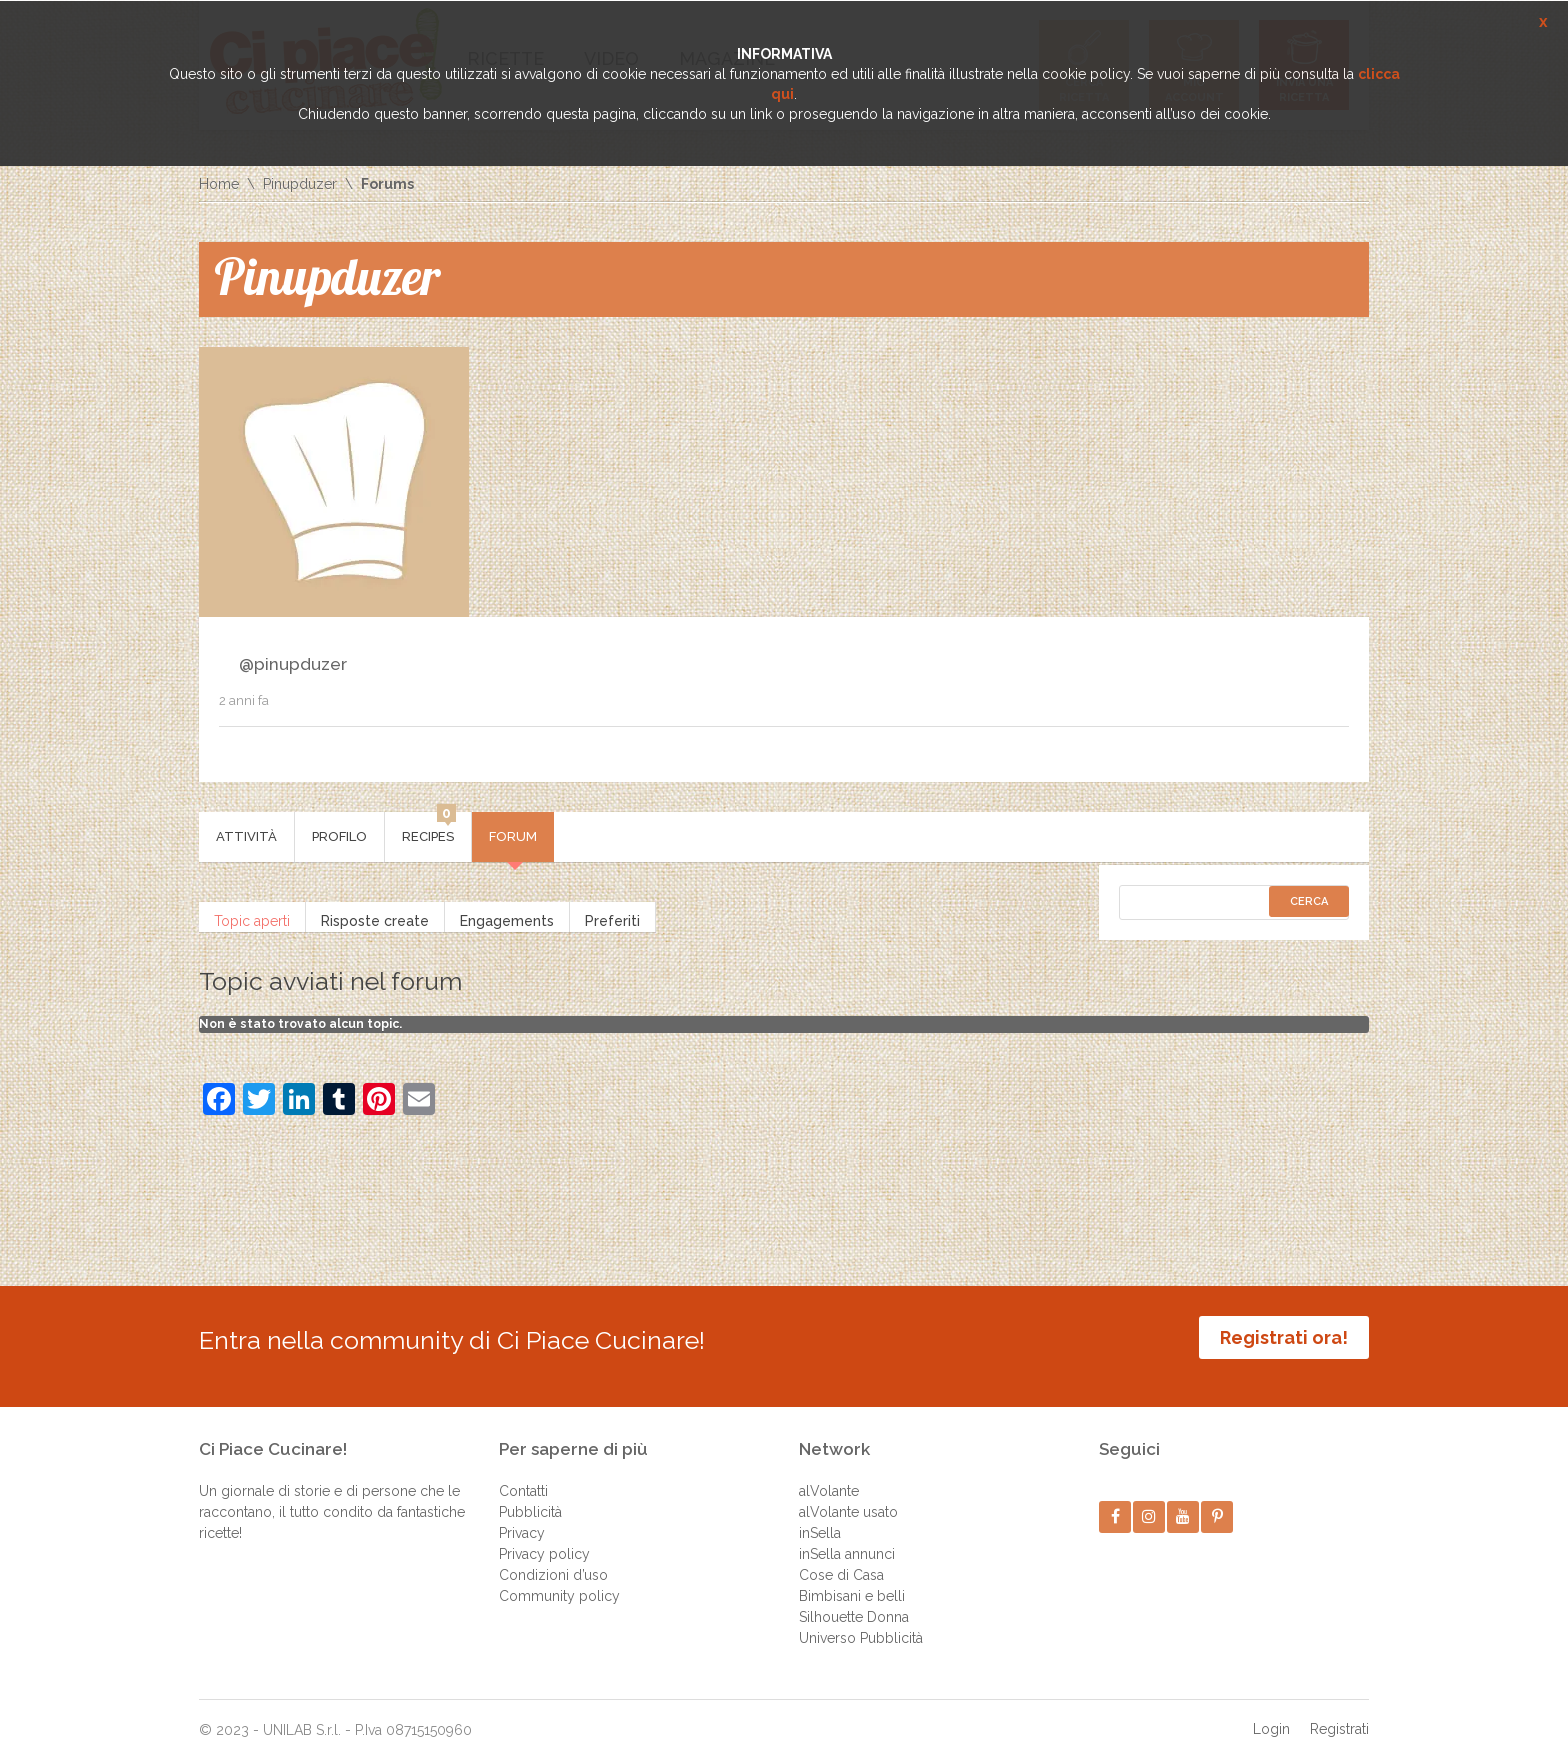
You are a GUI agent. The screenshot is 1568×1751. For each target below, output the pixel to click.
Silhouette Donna (854, 1604)
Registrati (1339, 1716)
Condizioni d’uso (553, 1562)
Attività (246, 836)
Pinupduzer (300, 184)
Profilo (339, 836)
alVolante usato (848, 1499)
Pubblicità (530, 1499)
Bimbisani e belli (852, 1583)
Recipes (429, 828)
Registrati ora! (1284, 1337)
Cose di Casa (841, 1562)
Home (219, 184)
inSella (820, 1520)
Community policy (559, 1583)
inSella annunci (847, 1541)
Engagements (507, 917)
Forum (513, 836)
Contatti (523, 1478)
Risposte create (375, 917)
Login (1271, 1716)
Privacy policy (544, 1541)
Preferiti (612, 917)
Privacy (522, 1520)
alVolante (829, 1478)
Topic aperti (252, 917)
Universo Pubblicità (861, 1625)
